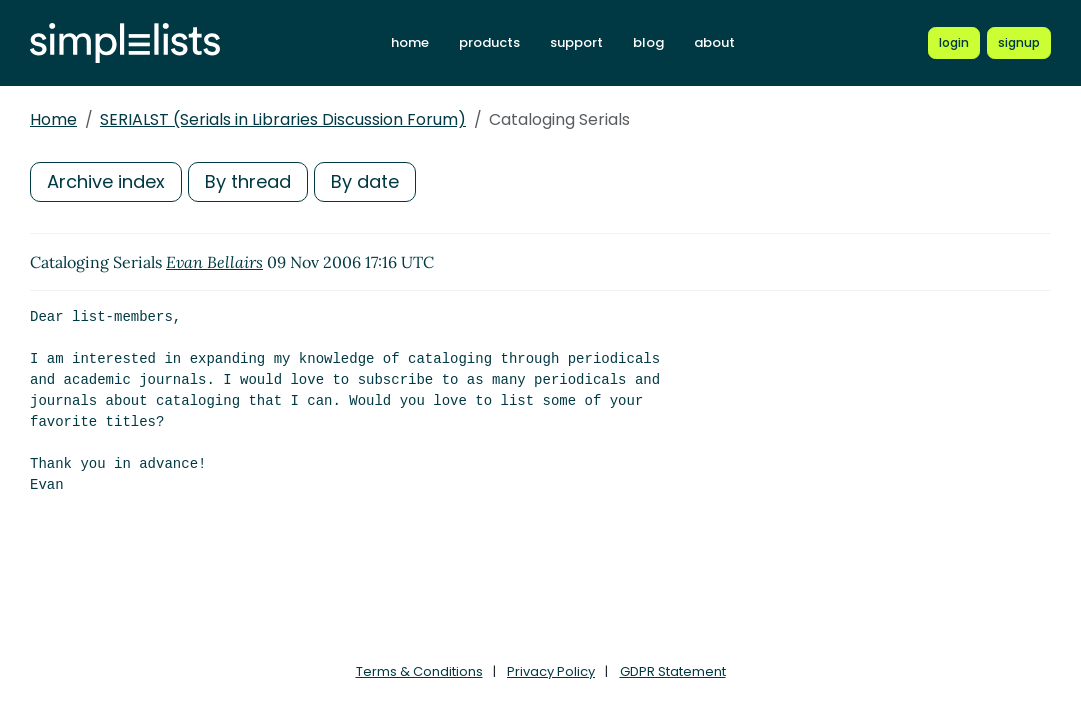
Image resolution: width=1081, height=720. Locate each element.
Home (53, 119)
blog (648, 42)
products (489, 42)
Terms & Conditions (419, 671)
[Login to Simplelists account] (954, 43)
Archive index (106, 181)
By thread (248, 181)
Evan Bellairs (214, 262)
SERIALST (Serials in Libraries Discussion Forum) (283, 119)
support (576, 42)
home (410, 42)
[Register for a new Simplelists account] (1019, 43)
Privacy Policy (551, 671)
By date (365, 181)
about (714, 42)
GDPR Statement (673, 671)
